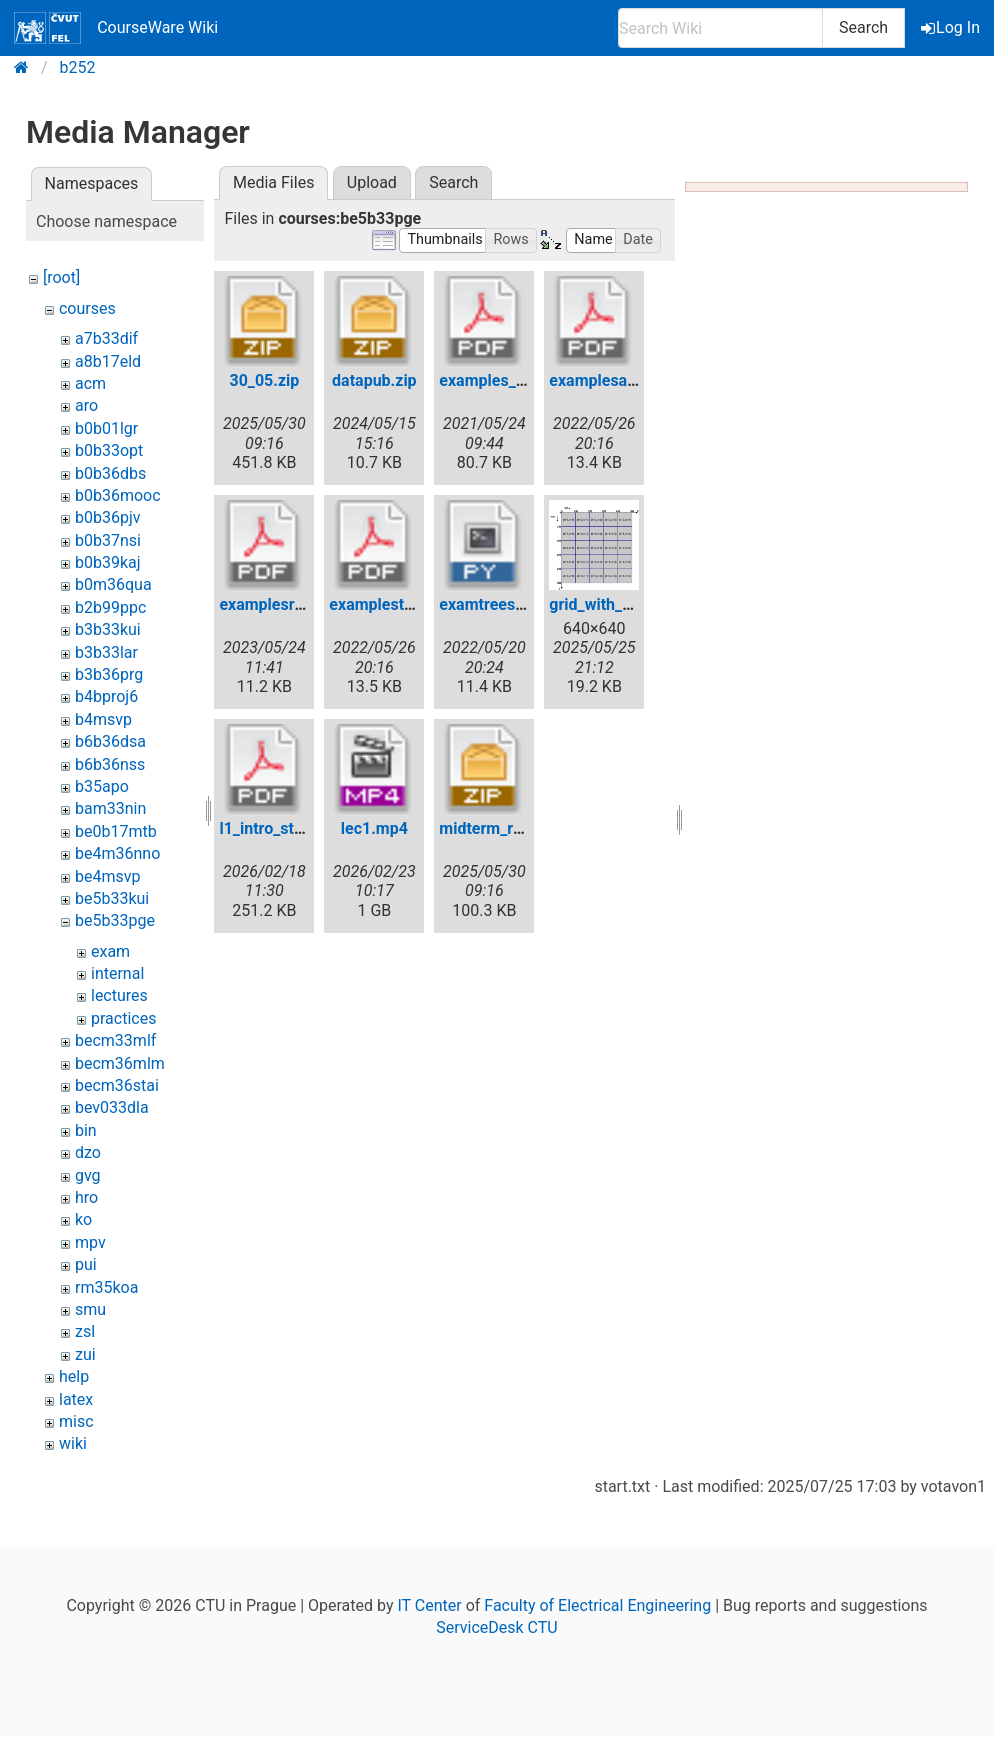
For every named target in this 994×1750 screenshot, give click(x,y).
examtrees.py (487, 604)
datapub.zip (374, 380)
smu (90, 1309)
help (74, 1376)
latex (76, 1399)
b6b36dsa (110, 741)
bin (86, 1130)
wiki (73, 1443)
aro (86, 405)
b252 (78, 67)
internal (117, 973)
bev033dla (112, 1107)
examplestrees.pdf (396, 604)
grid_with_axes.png (618, 604)
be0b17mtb (116, 831)
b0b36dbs (110, 473)
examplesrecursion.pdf (302, 604)
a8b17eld (108, 361)
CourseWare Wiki (116, 28)
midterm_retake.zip (508, 828)
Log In (952, 27)
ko (83, 1219)
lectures (119, 995)
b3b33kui (108, 629)
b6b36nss (110, 764)
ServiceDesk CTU (496, 1627)
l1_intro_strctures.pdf (296, 828)
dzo (88, 1152)
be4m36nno (117, 853)
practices (123, 1018)
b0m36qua (113, 584)
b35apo (102, 786)
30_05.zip (264, 380)
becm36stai (117, 1085)
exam (110, 951)
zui (85, 1354)
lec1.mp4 (374, 828)
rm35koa (106, 1287)
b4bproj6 (106, 696)
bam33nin (110, 808)
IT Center (429, 1605)
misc (76, 1421)
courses (87, 308)
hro (86, 1197)
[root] (61, 277)
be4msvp (107, 876)
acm (90, 383)
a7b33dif (106, 338)
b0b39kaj (108, 562)
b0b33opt (109, 450)
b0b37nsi (108, 540)
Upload (372, 182)
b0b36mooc (118, 495)
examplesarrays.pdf (620, 380)
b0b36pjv (108, 517)
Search (863, 27)
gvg (88, 1175)
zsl (85, 1331)
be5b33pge (115, 920)
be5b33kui (112, 898)
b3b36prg (109, 674)
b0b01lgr (106, 428)
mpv (90, 1242)
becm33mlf (115, 1040)
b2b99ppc (110, 607)
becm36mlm (120, 1063)
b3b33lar (106, 652)
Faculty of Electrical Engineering (597, 1605)
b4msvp (103, 719)
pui (86, 1264)
